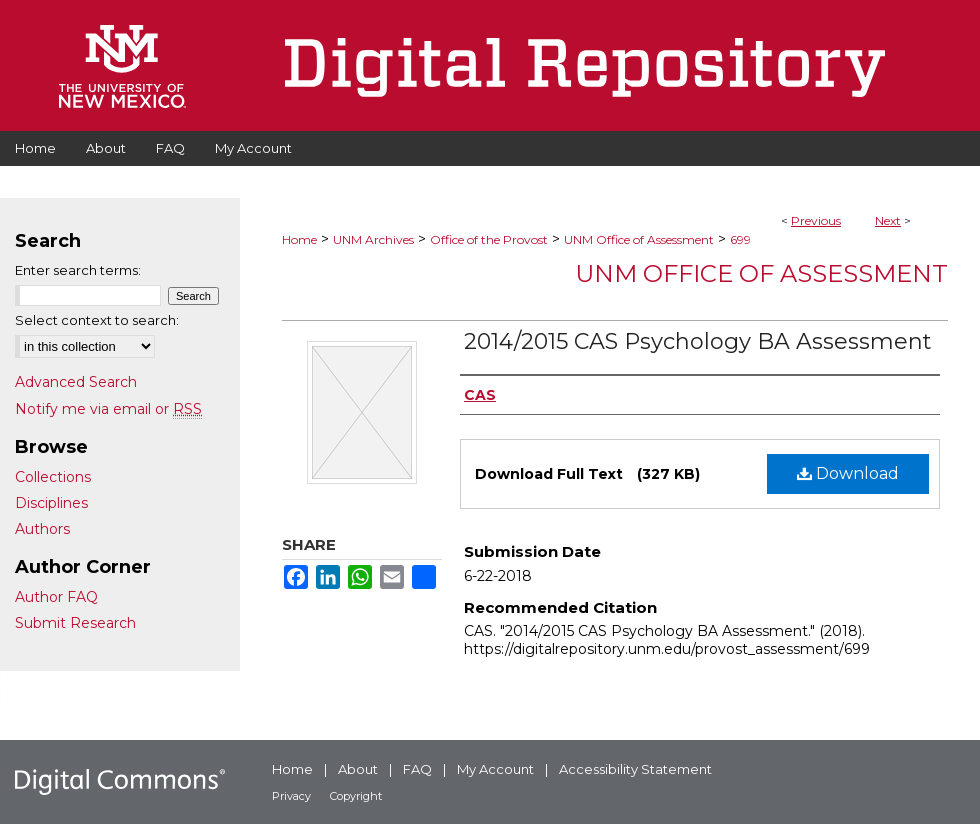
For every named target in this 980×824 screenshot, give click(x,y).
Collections (53, 477)
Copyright (356, 796)
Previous (816, 220)
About (358, 769)
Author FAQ (56, 597)
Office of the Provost (489, 239)
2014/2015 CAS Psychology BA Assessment (698, 341)
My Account (495, 769)
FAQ (417, 769)
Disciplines (51, 503)
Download (848, 473)
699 (740, 239)
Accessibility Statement (635, 769)
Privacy (291, 796)
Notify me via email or (108, 409)
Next (888, 220)
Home (299, 239)
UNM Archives (373, 239)
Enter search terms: (78, 270)
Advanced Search (76, 382)
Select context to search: (97, 320)
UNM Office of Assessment (639, 239)
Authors (42, 529)
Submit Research (75, 623)
